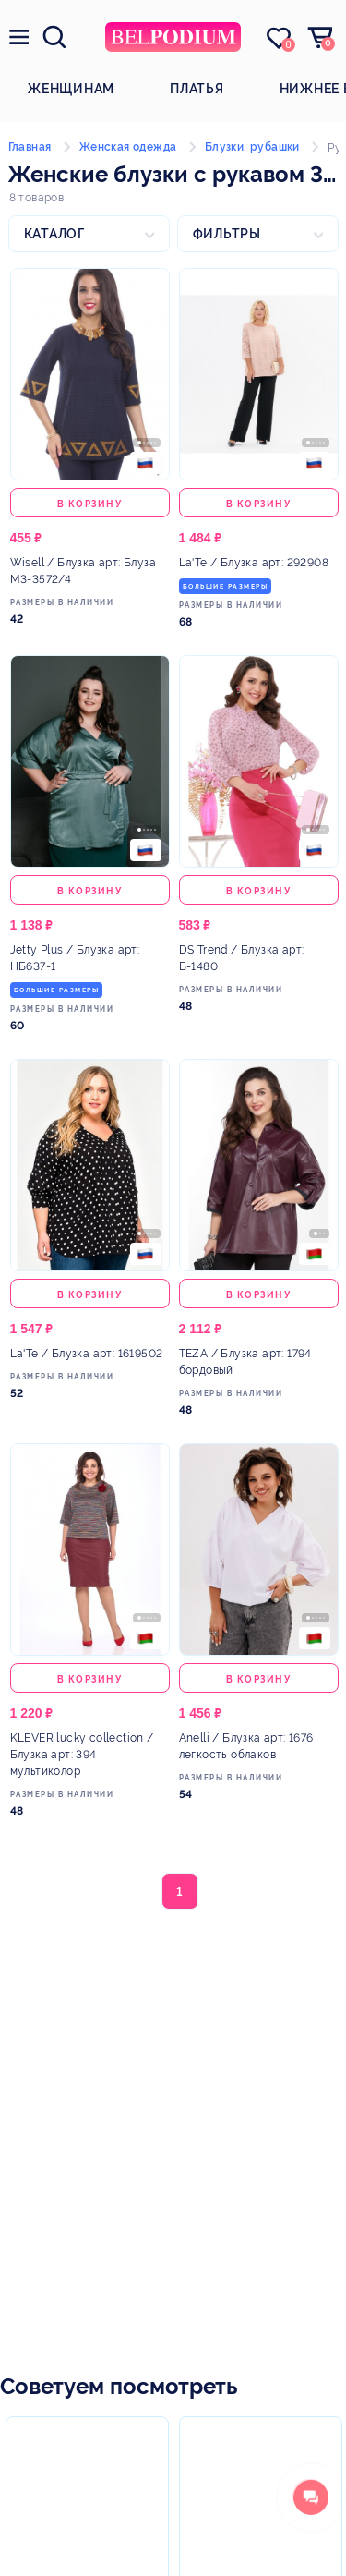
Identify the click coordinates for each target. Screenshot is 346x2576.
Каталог (54, 233)
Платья (197, 88)
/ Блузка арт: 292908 (253, 562)
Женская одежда (128, 146)
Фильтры (227, 233)
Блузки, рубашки (252, 146)
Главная (30, 146)
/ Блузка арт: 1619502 (86, 1353)
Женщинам (71, 88)
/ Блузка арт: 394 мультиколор (82, 1755)
